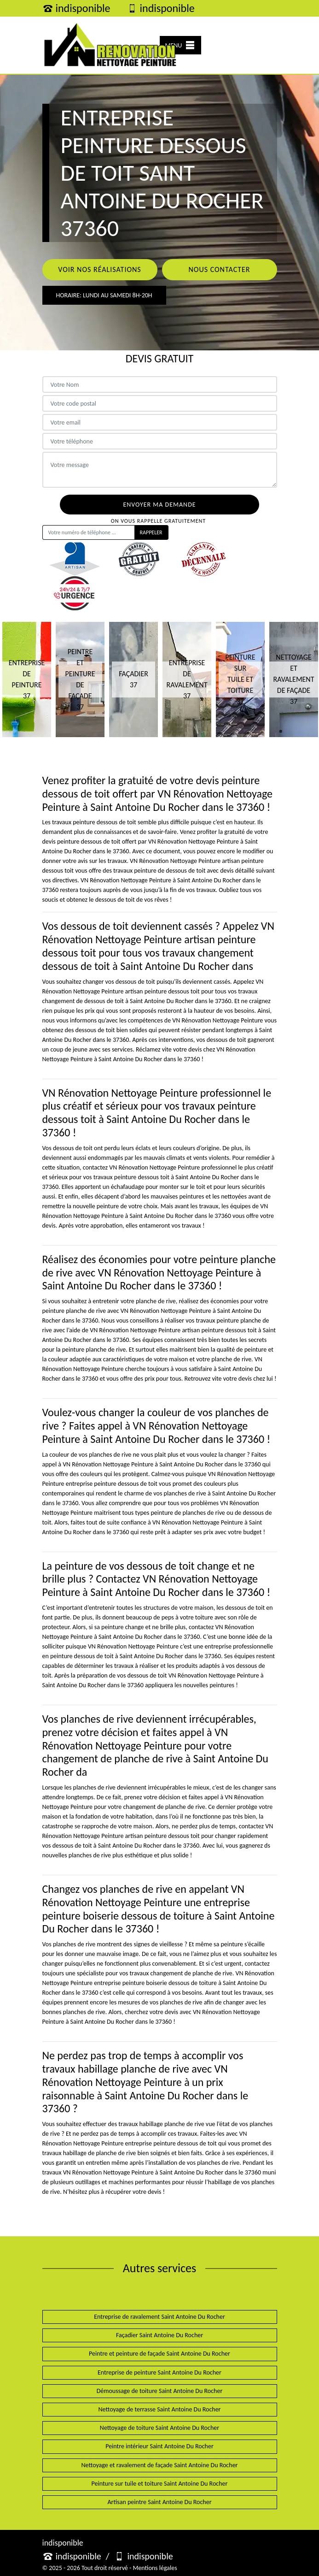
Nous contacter (219, 269)
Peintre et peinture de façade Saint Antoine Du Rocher (159, 2353)
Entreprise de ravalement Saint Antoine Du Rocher (159, 2317)
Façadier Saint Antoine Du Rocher (159, 2335)
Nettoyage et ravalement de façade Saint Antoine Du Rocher (159, 2465)
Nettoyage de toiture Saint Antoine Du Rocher (159, 2428)
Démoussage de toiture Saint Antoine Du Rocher (160, 2391)
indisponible (76, 8)
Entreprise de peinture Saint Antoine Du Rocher (159, 2372)
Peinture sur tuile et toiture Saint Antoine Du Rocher (160, 2483)
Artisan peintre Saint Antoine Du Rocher (159, 2502)
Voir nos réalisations (99, 269)
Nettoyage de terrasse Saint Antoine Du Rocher (159, 2409)
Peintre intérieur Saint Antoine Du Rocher (159, 2446)
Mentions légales (155, 2568)
